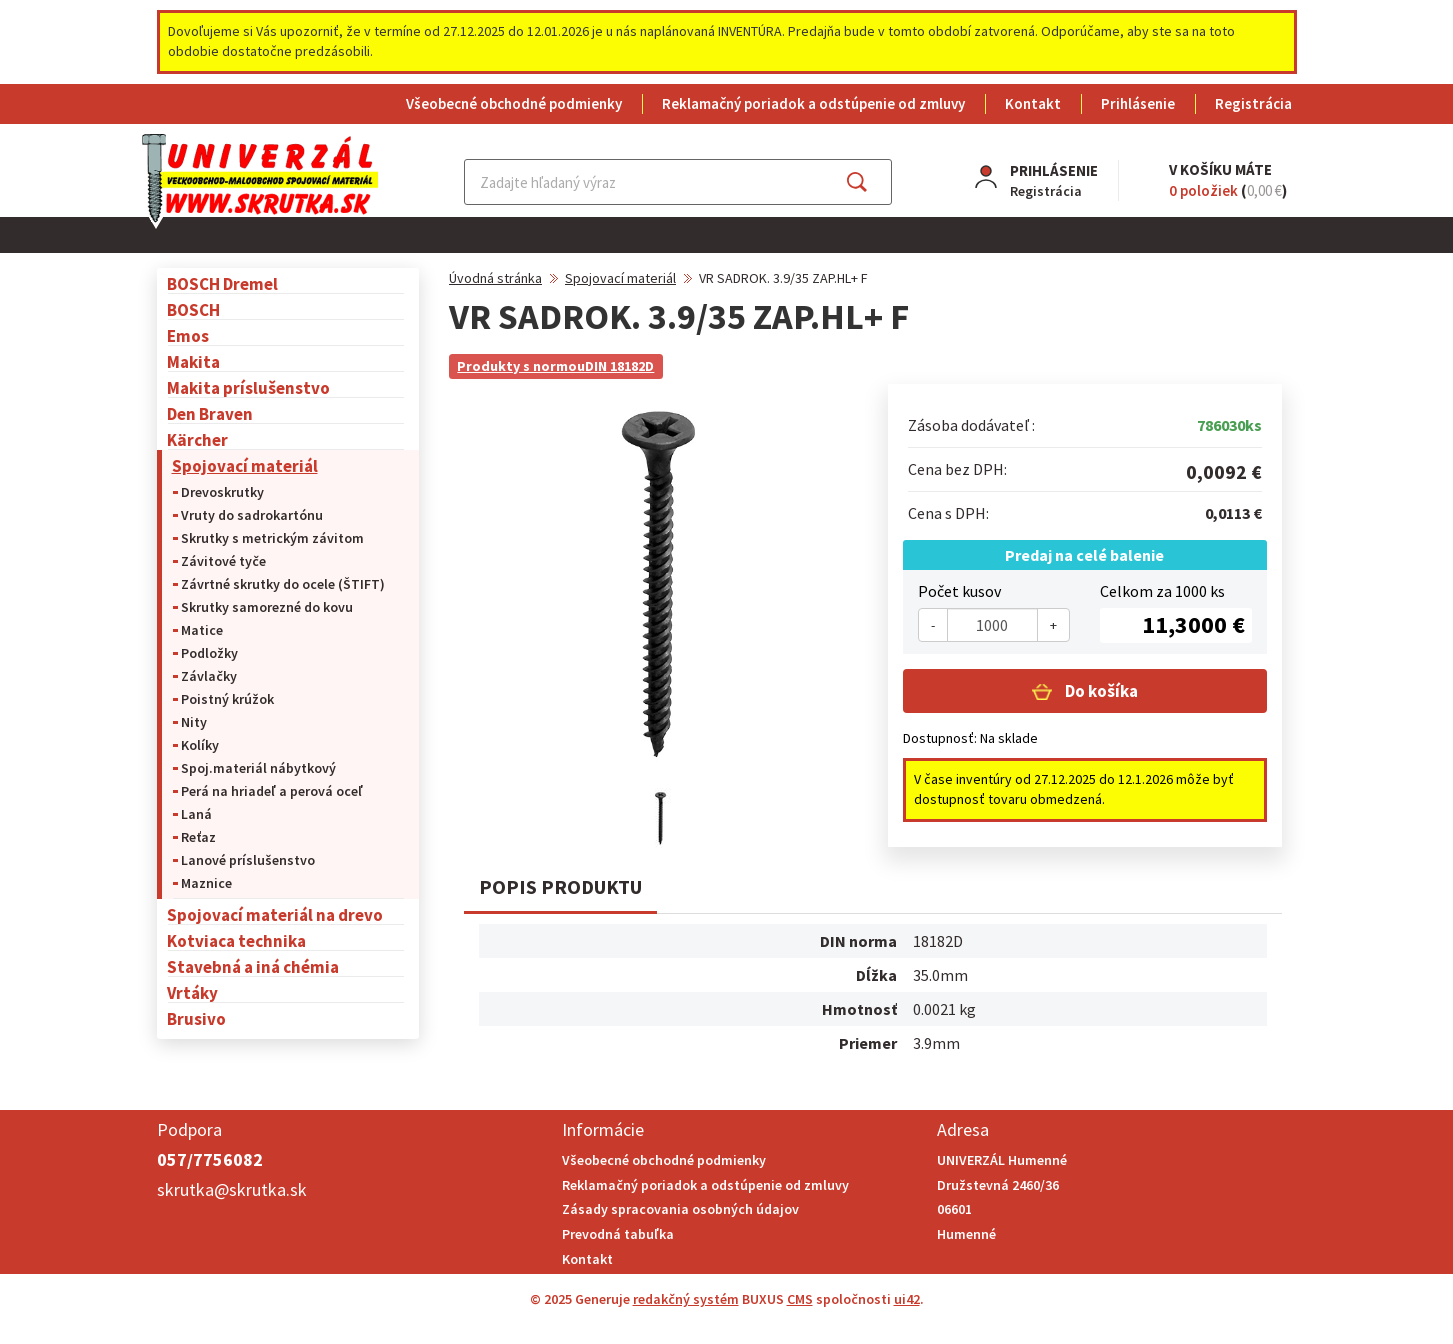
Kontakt (1033, 103)
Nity (194, 722)
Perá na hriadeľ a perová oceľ (272, 791)
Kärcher (197, 439)
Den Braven (210, 413)
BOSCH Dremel (222, 283)
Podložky (209, 653)
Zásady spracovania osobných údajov (680, 1209)
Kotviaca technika (236, 940)
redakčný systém (686, 1299)
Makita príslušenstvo (248, 387)
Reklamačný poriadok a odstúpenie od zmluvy (813, 103)
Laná (196, 814)
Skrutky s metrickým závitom (272, 538)
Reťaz (198, 837)
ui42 (907, 1299)
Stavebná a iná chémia (253, 966)
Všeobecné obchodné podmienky (514, 103)
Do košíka (1100, 691)
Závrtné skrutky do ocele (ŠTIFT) (283, 584)
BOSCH (193, 309)
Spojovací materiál (245, 465)
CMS (800, 1299)
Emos (188, 335)
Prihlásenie (1138, 103)
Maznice (206, 883)
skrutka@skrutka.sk (232, 1189)
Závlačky (209, 676)
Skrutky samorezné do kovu (267, 607)
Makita (193, 361)
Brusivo (196, 1018)
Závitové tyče (223, 561)
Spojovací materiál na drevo (275, 914)
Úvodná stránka (495, 278)
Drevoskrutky (222, 492)
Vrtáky (192, 992)
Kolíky (200, 745)
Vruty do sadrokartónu (252, 515)
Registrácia (1253, 103)
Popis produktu (560, 886)
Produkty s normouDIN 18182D (555, 366)
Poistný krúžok (227, 699)
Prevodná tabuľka (618, 1234)
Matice (202, 630)
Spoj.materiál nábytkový (258, 768)
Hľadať (874, 182)
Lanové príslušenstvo (248, 860)
